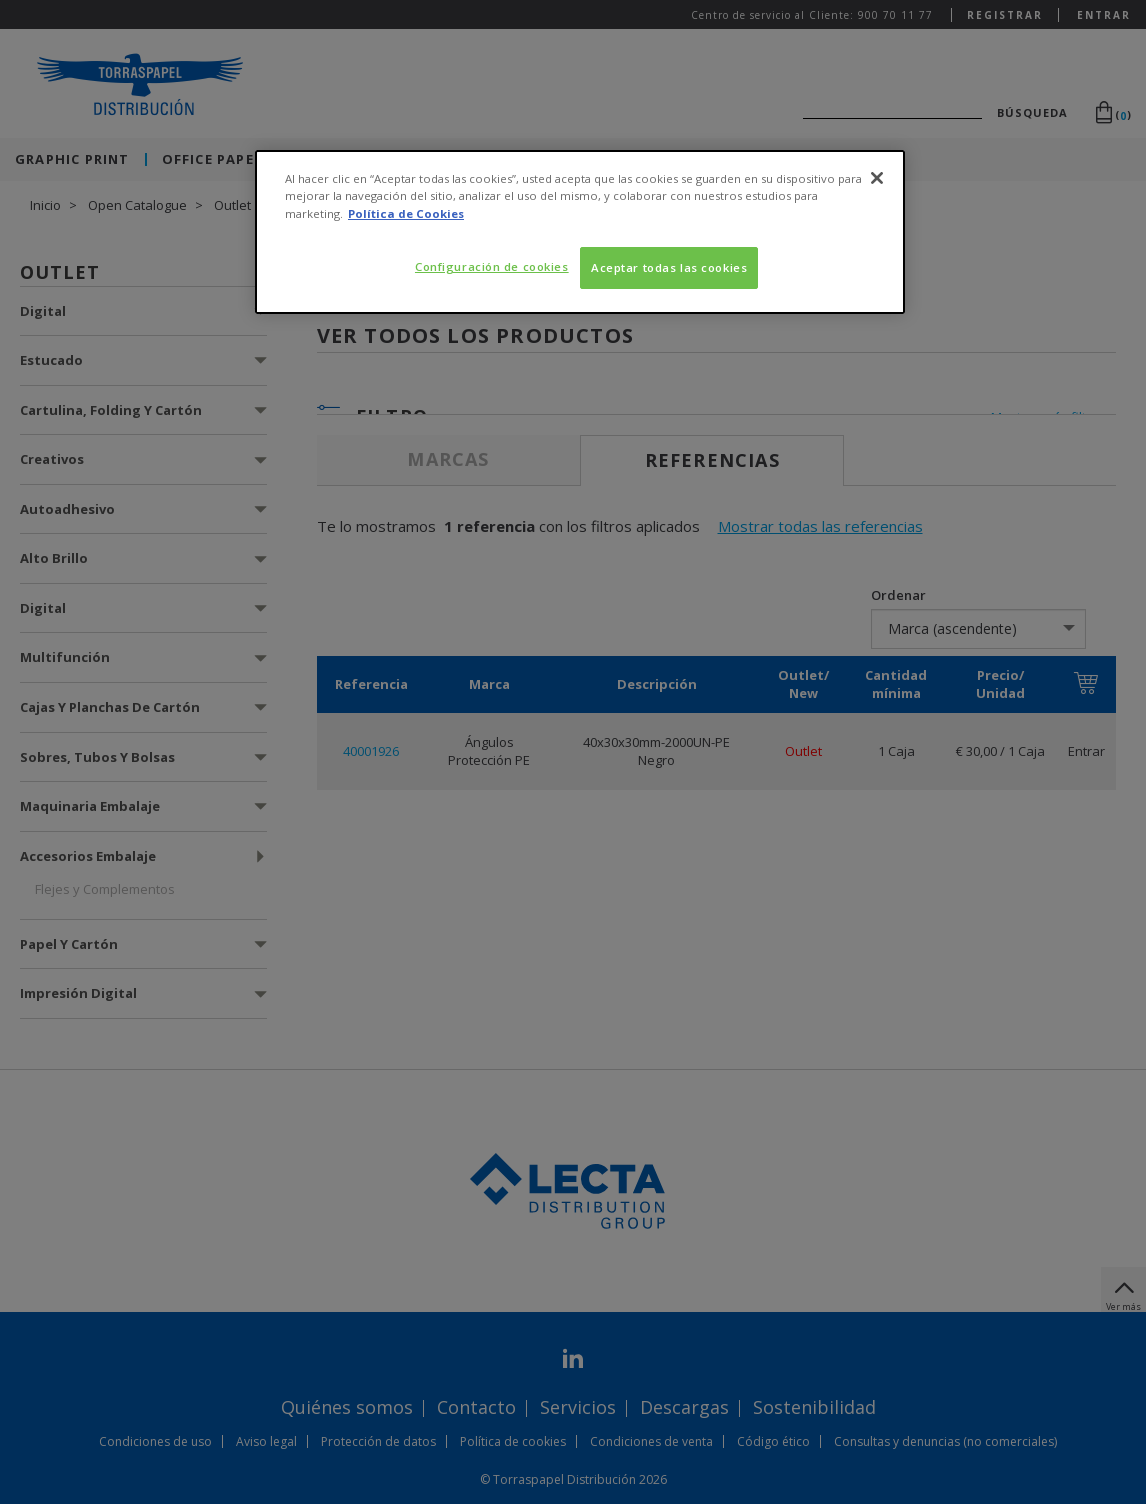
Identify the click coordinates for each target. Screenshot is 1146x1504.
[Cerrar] (877, 178)
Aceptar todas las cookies (669, 267)
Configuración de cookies (492, 266)
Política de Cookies (406, 213)
